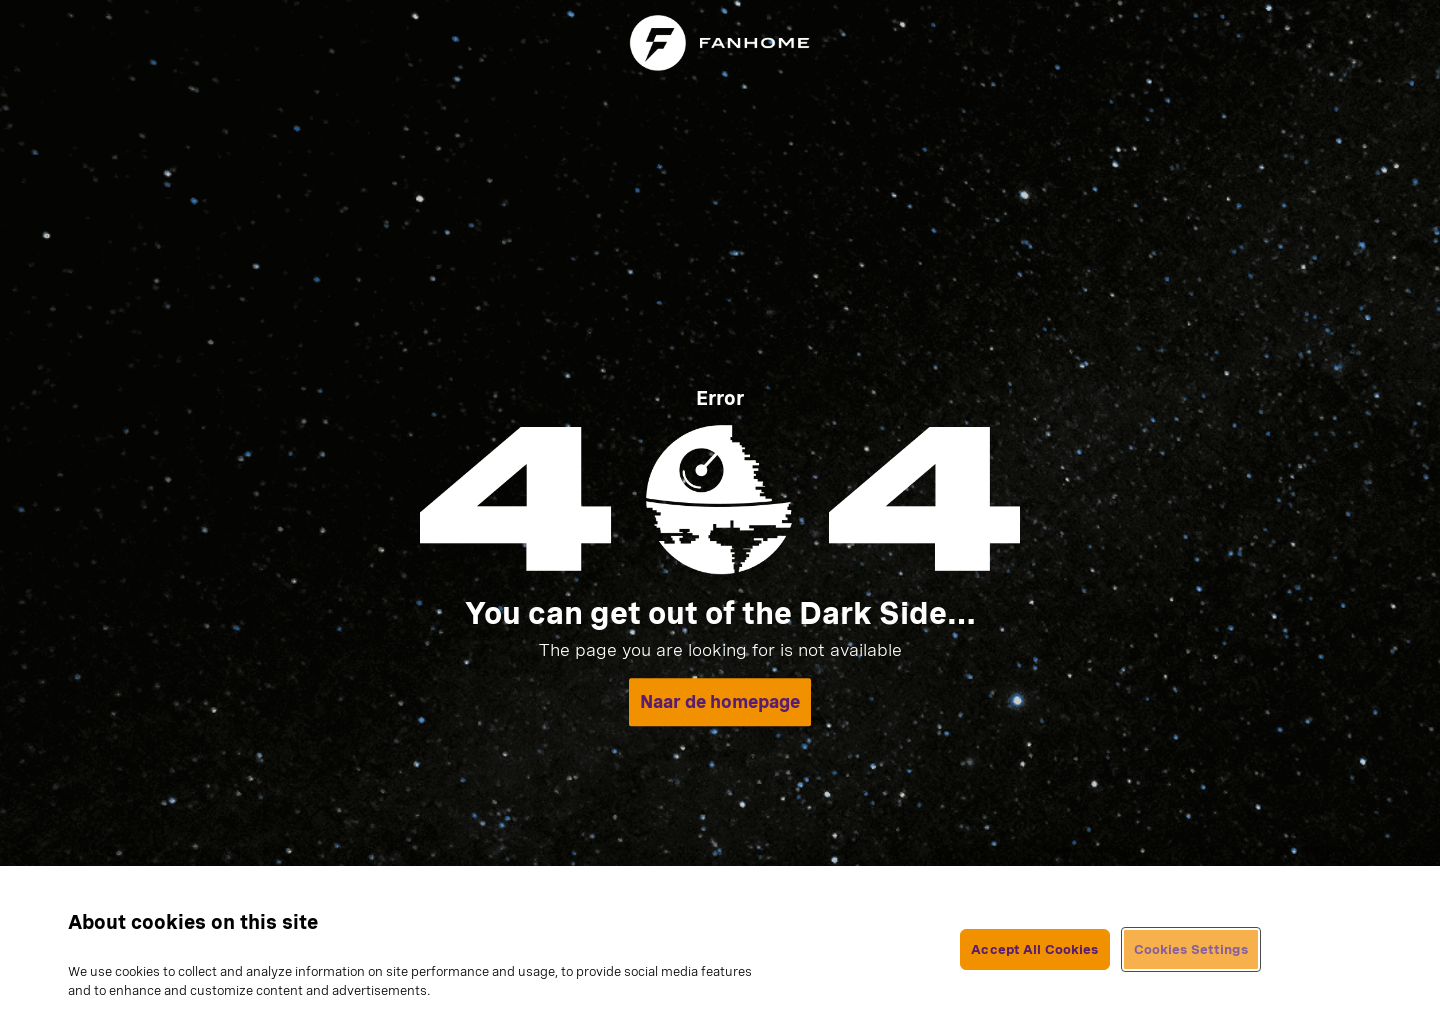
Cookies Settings (1191, 949)
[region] (720, 938)
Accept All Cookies (1034, 949)
